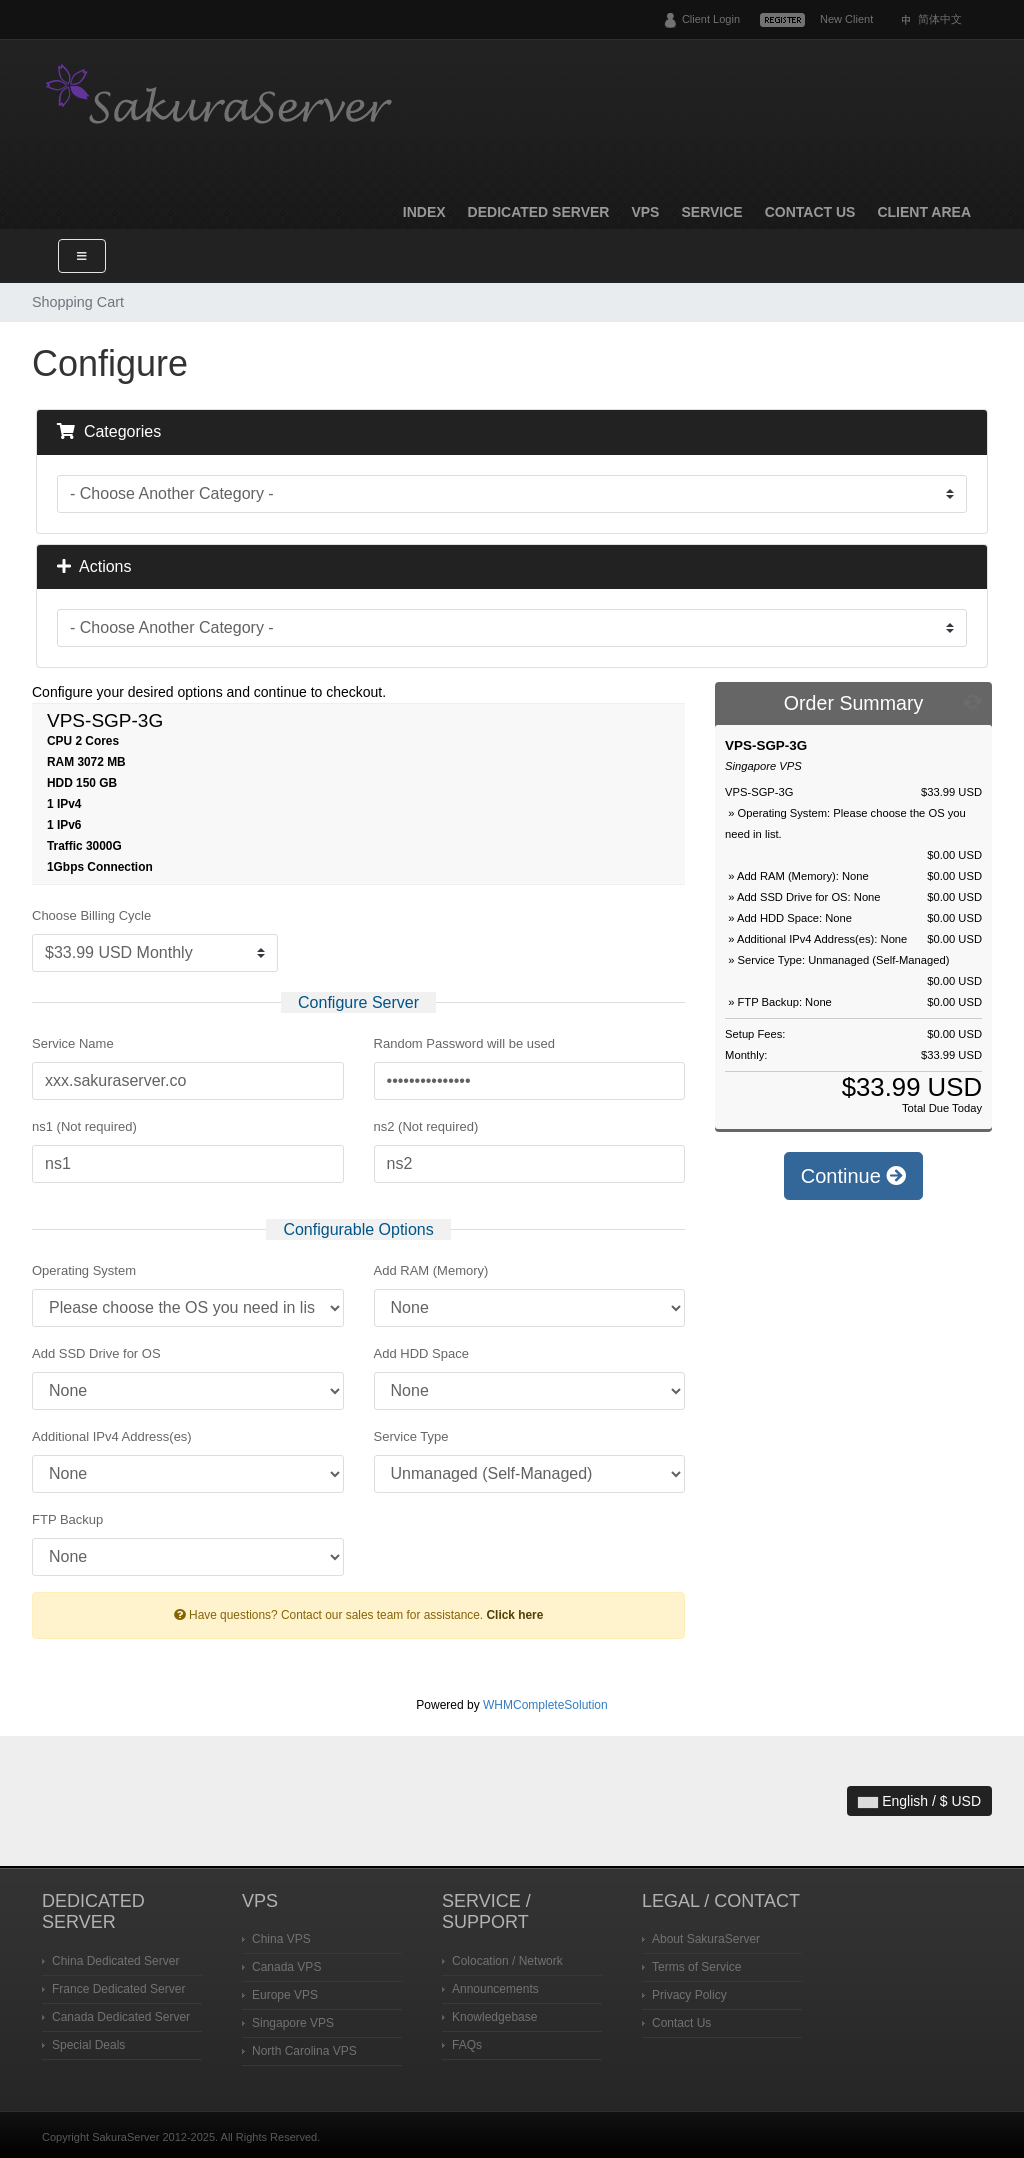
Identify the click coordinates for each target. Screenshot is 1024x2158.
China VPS (281, 1939)
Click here (514, 1615)
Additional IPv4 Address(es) (112, 1436)
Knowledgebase (494, 2017)
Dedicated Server (539, 212)
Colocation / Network (507, 1961)
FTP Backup (67, 1519)
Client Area (924, 212)
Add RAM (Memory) (431, 1270)
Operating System (84, 1270)
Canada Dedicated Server (121, 2017)
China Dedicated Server (115, 1961)
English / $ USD (919, 1801)
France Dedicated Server (118, 1989)
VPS (645, 212)
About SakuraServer (706, 1939)
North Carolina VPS (304, 2051)
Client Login (711, 19)
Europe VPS (285, 1995)
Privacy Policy (689, 1995)
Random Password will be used (464, 1043)
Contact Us (810, 212)
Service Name (73, 1043)
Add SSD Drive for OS (96, 1353)
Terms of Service (696, 1967)
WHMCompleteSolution (545, 1705)
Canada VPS (286, 1967)
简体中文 (940, 19)
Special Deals (88, 2045)
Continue (854, 1176)
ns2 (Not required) (426, 1126)
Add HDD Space (421, 1353)
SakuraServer (222, 97)
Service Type (411, 1436)
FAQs (467, 2045)
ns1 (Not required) (84, 1126)
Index (424, 212)
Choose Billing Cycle (91, 915)
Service (711, 212)
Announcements (495, 1989)
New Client (846, 19)
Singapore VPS (293, 2023)
